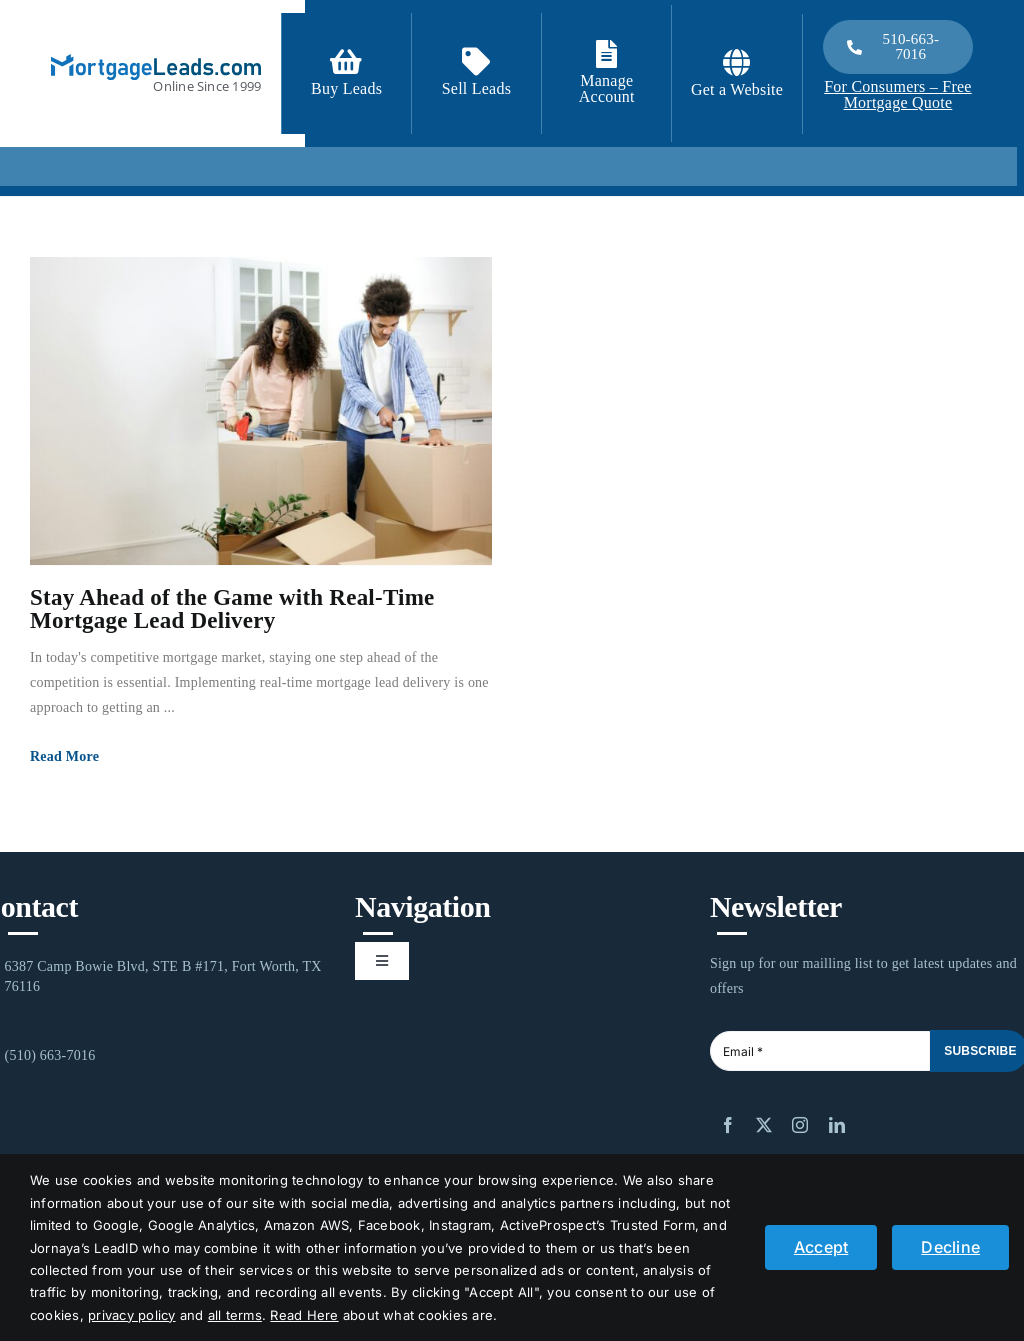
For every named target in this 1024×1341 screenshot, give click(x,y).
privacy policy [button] (131, 1315)
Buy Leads (346, 88)
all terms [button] (235, 1315)
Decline (950, 1247)
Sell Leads (477, 88)
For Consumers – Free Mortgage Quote (897, 94)
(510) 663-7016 (50, 1055)
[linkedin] (837, 1125)
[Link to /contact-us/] (476, 62)
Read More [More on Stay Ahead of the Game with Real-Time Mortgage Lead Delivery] (64, 756)
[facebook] (728, 1125)
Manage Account (607, 88)
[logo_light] (156, 62)
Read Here (304, 1315)
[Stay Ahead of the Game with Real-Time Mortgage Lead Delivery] (261, 411)
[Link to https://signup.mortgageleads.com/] (346, 62)
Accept (821, 1247)
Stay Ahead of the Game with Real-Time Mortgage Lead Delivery (232, 609)
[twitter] (764, 1125)
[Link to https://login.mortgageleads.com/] (606, 54)
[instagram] (800, 1125)
